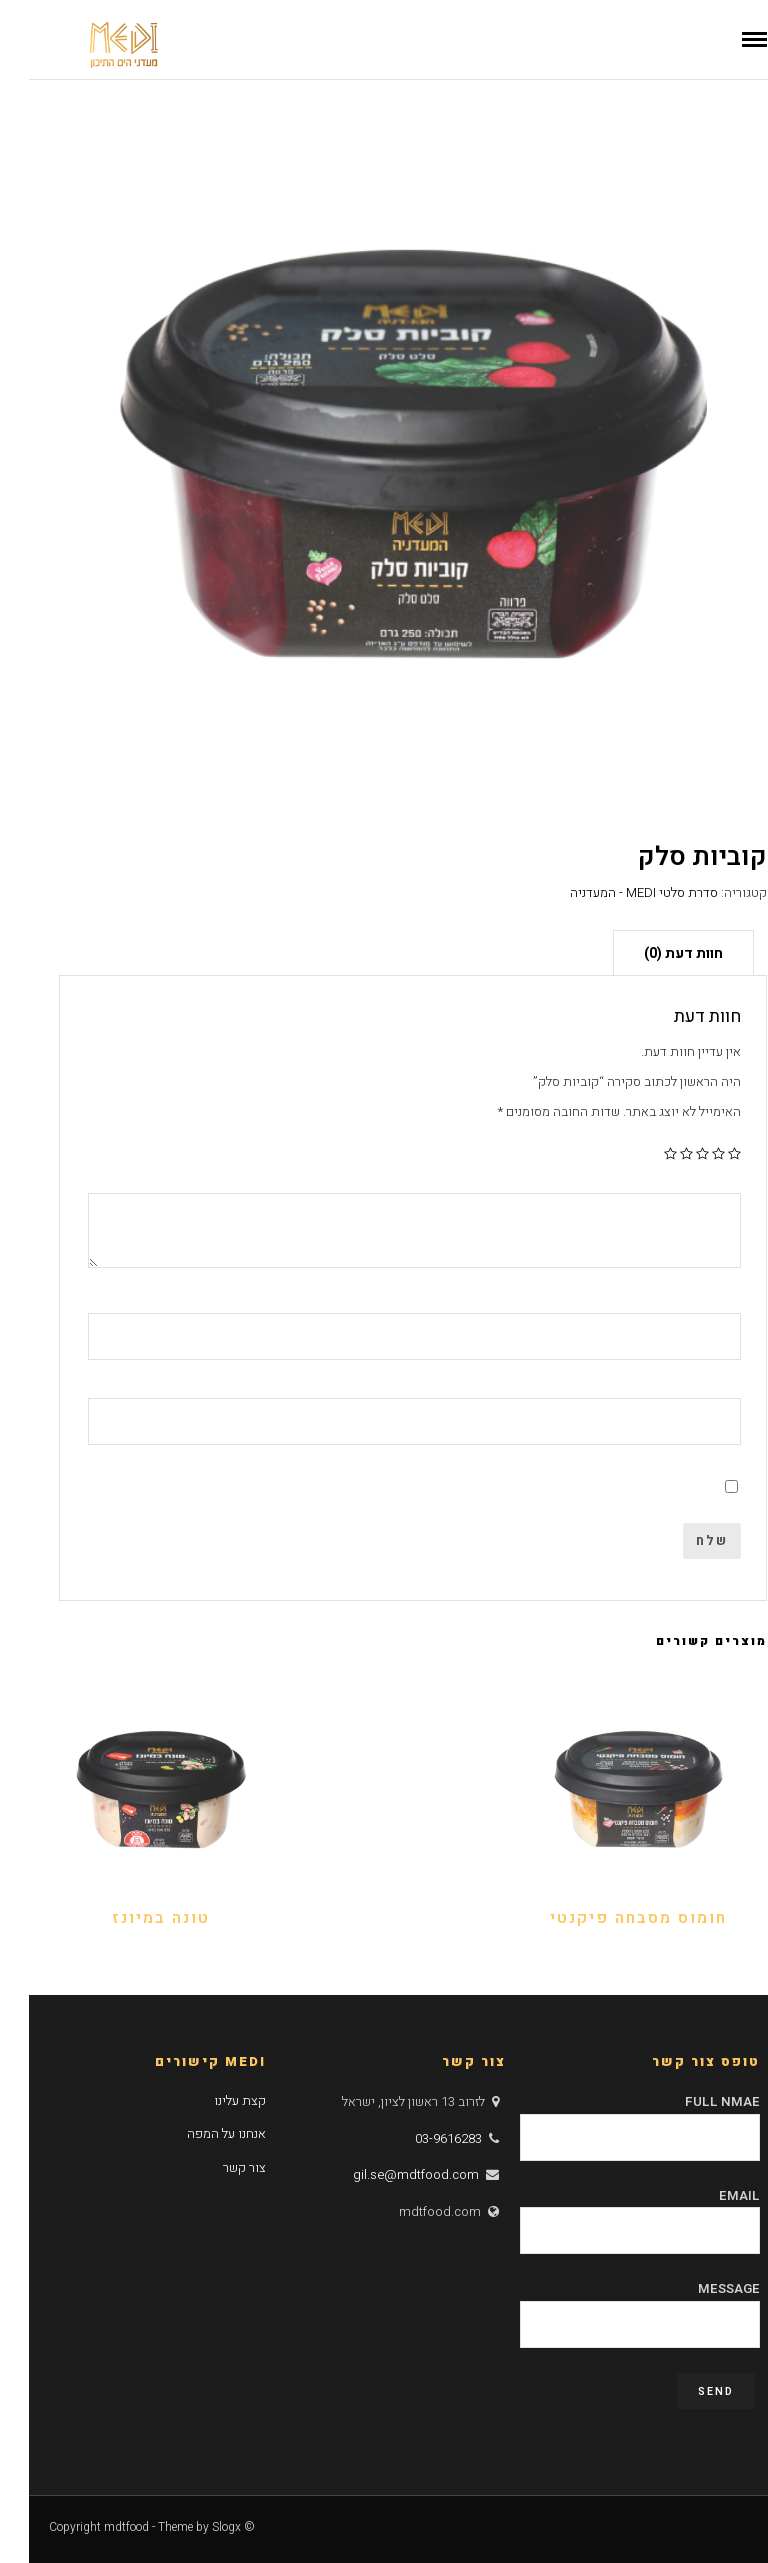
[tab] (654, 952)
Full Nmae (611, 2119)
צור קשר (215, 2167)
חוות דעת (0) (654, 953)
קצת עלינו (211, 2100)
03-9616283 (419, 2138)
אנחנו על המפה (197, 2133)
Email (611, 2213)
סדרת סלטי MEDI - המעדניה (615, 892)
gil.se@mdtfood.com (387, 2174)
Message (611, 2306)
